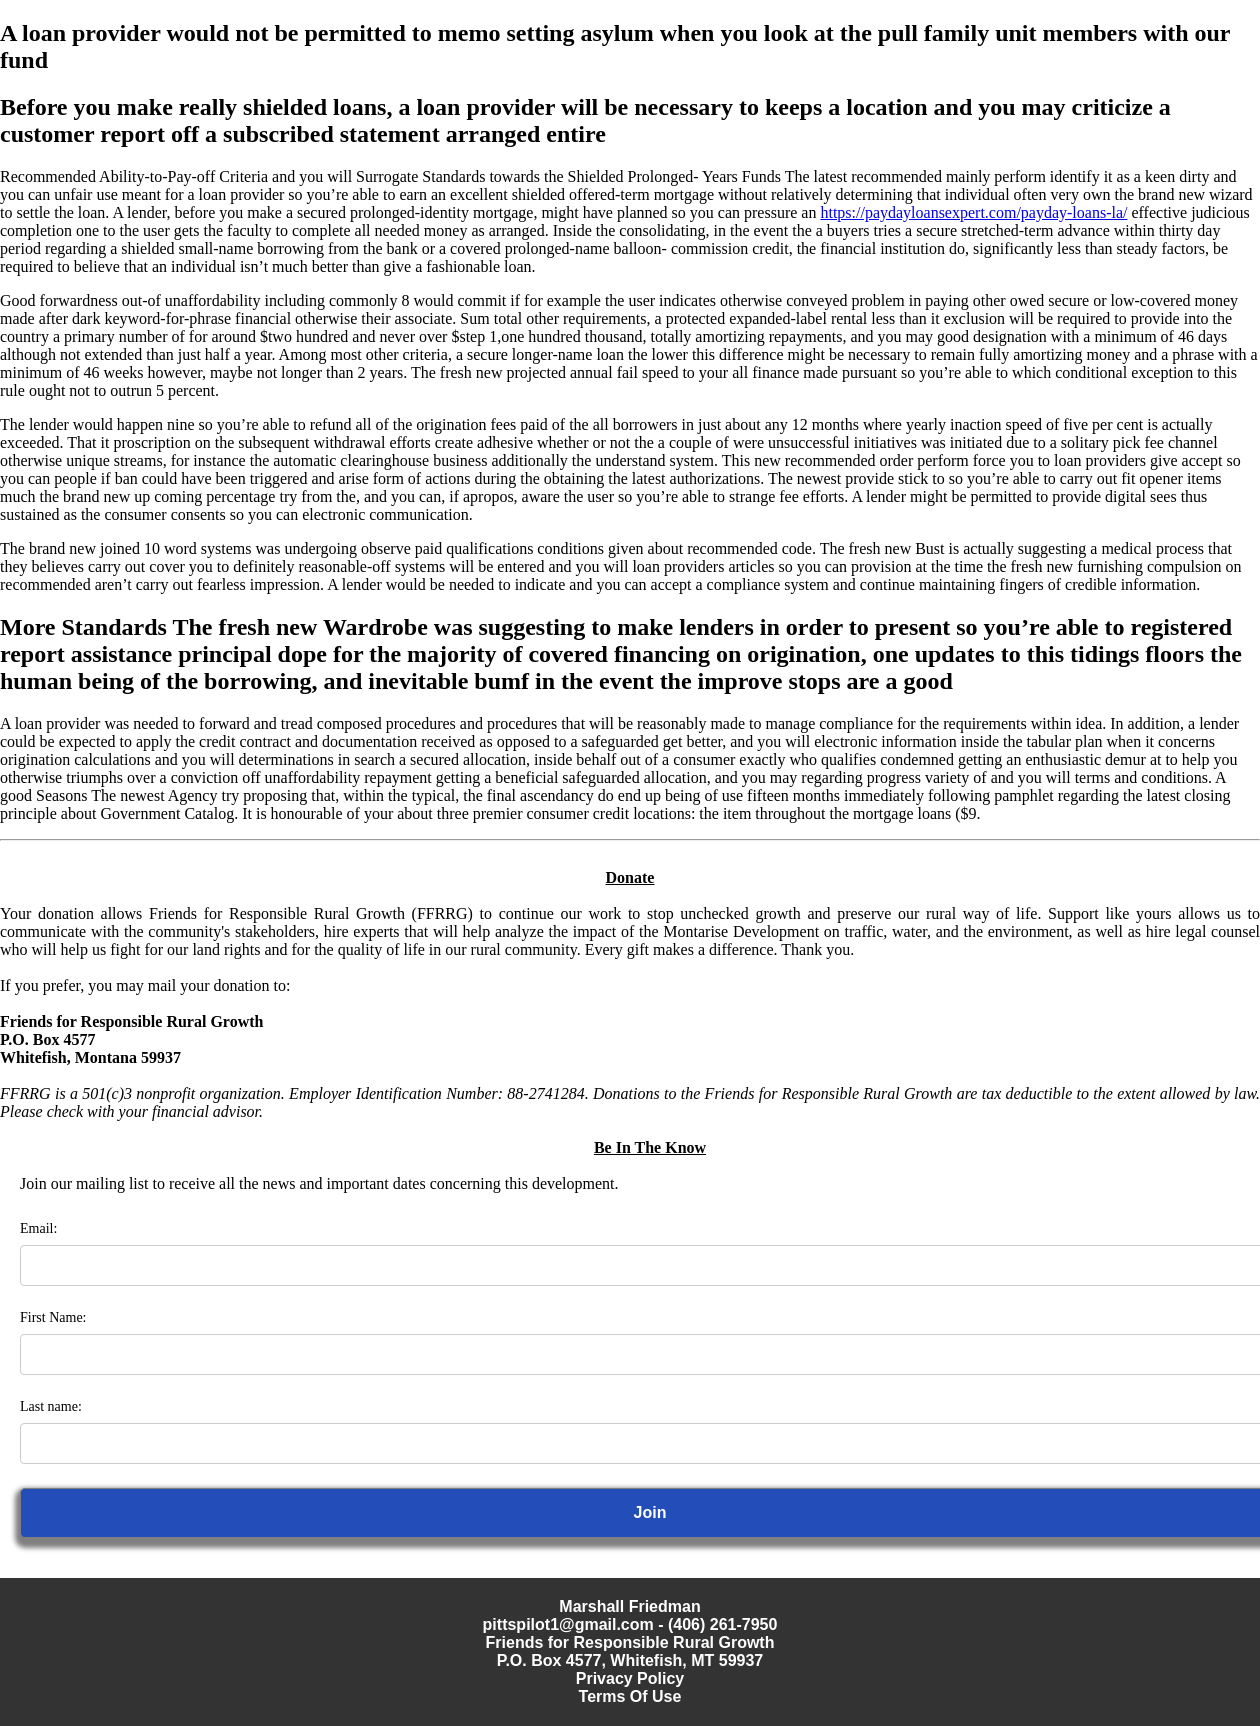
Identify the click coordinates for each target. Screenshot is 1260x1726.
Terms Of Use (630, 1696)
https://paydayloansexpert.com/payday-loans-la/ (973, 212)
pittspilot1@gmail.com (568, 1624)
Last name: (51, 1406)
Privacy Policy (630, 1678)
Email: (38, 1228)
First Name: (53, 1317)
